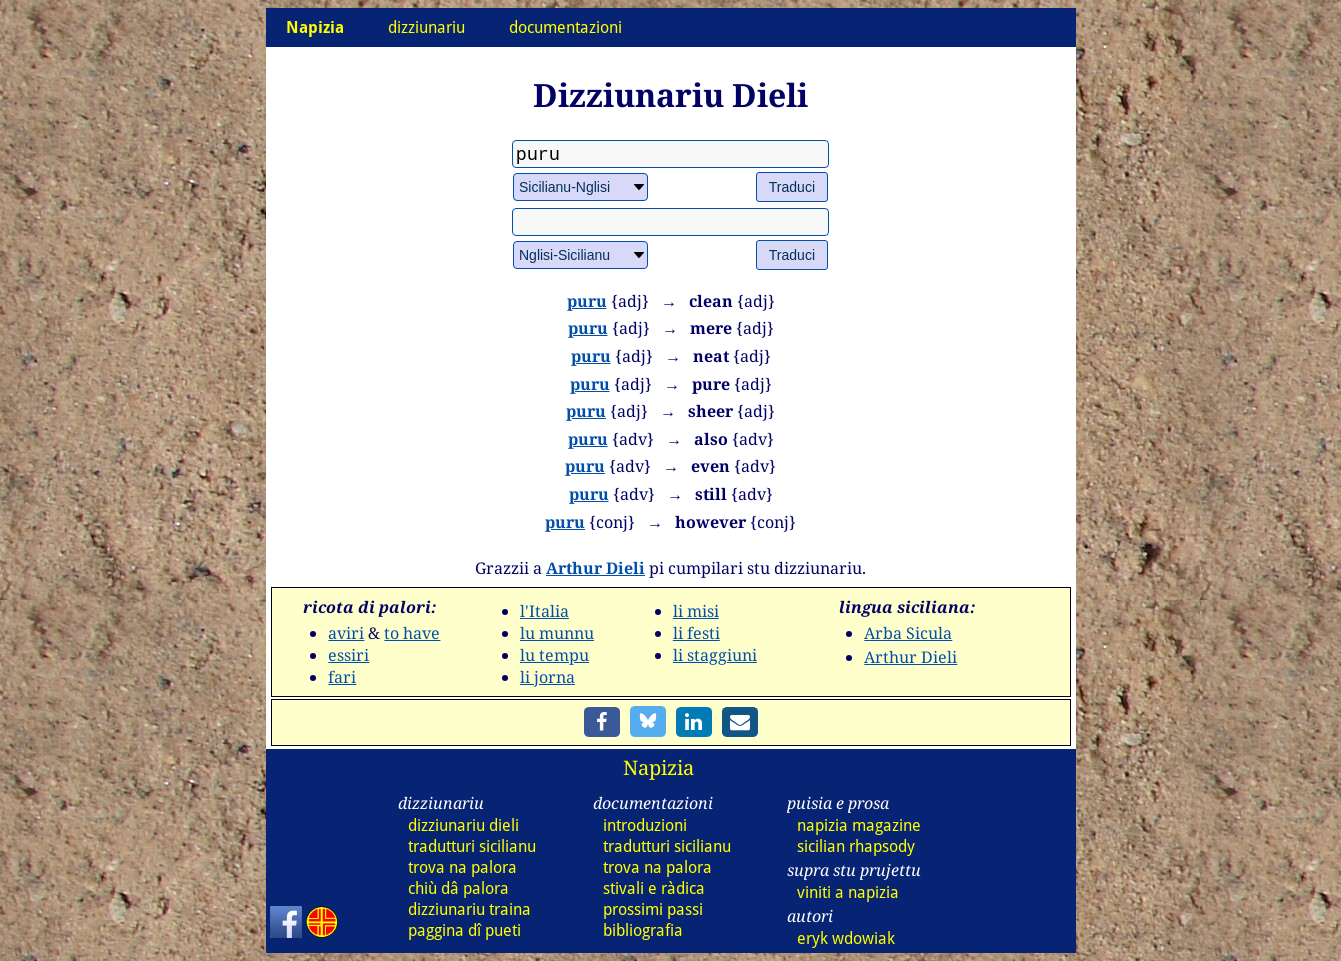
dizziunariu (426, 27)
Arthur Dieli (595, 568)
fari (342, 677)
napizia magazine (859, 825)
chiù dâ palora (458, 888)
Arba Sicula (908, 633)
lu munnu (557, 633)
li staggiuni (715, 655)
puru (587, 301)
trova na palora (462, 867)
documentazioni (565, 27)
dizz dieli (463, 825)
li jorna (547, 677)
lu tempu (554, 655)
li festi (696, 633)
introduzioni (645, 825)
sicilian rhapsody (856, 846)
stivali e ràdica (654, 888)
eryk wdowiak (846, 938)
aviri (346, 633)
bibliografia (643, 930)
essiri (348, 655)
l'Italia (544, 611)
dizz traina (469, 909)
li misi (696, 611)
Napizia (658, 767)
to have (412, 633)
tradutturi (472, 846)
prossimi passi (653, 909)
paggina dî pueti (464, 930)
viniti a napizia (848, 892)
